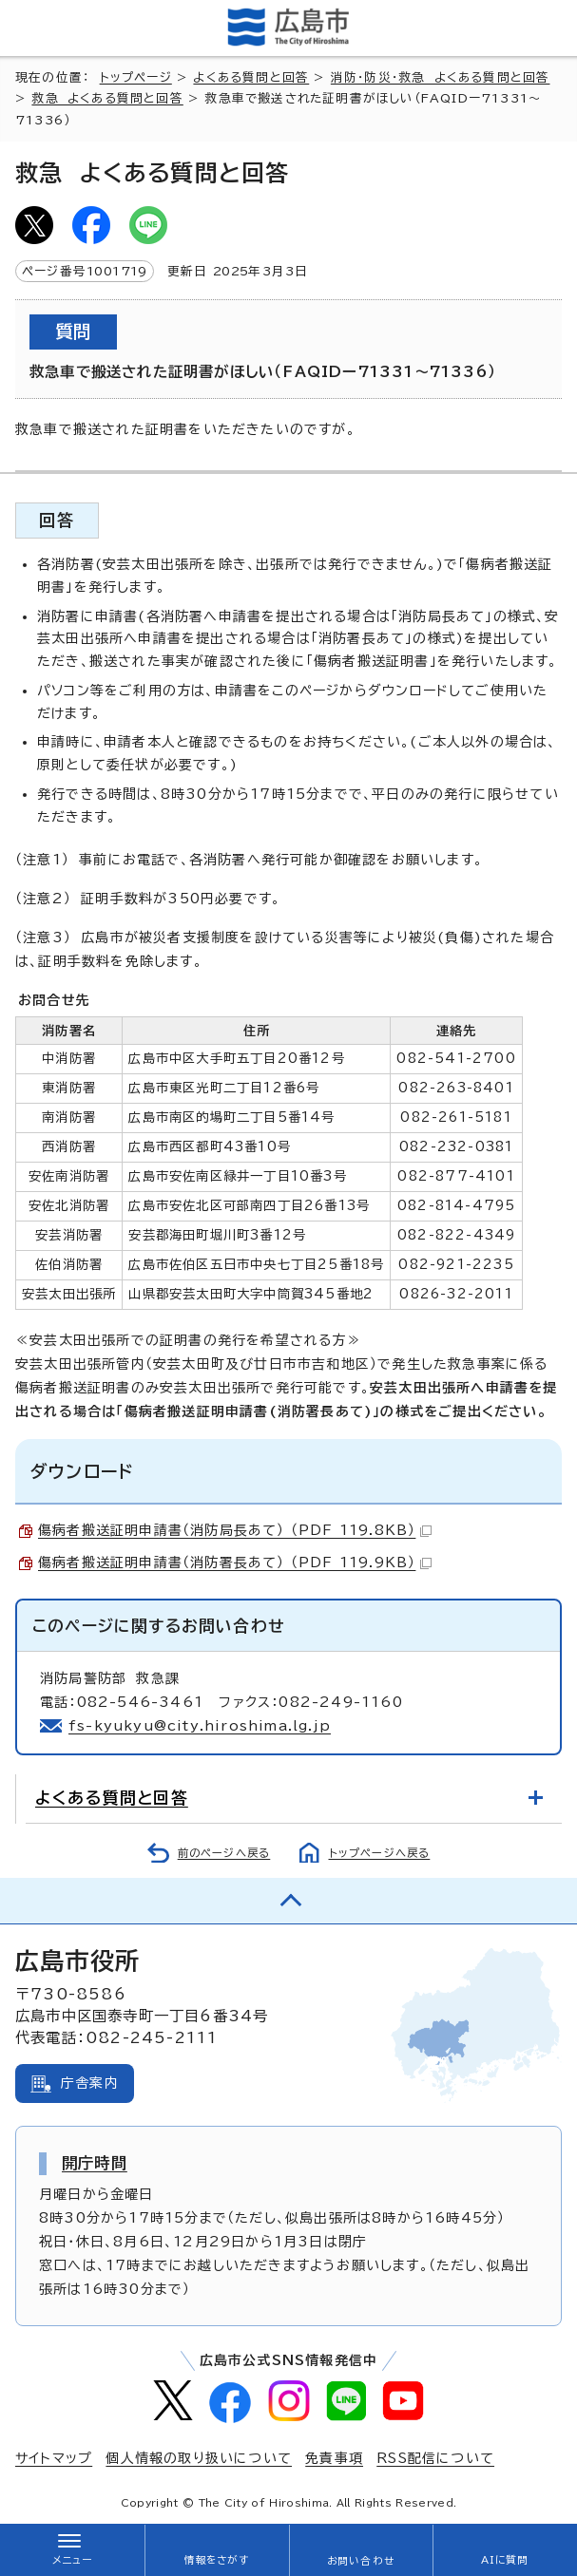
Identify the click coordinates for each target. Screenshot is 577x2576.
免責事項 (334, 2458)
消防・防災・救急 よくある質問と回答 (440, 77)
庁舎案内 (90, 2083)
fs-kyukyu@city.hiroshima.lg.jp (199, 1726)
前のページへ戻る (224, 1852)
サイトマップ (53, 2458)
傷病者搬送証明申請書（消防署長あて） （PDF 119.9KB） (235, 1562)
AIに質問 (505, 2560)
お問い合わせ (360, 2561)
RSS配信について (435, 2458)
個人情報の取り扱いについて (199, 2458)
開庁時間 (94, 2162)
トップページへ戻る (380, 1852)
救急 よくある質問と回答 (107, 98)
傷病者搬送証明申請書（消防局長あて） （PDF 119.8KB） (235, 1530)
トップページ (136, 77)
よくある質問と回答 (251, 77)
